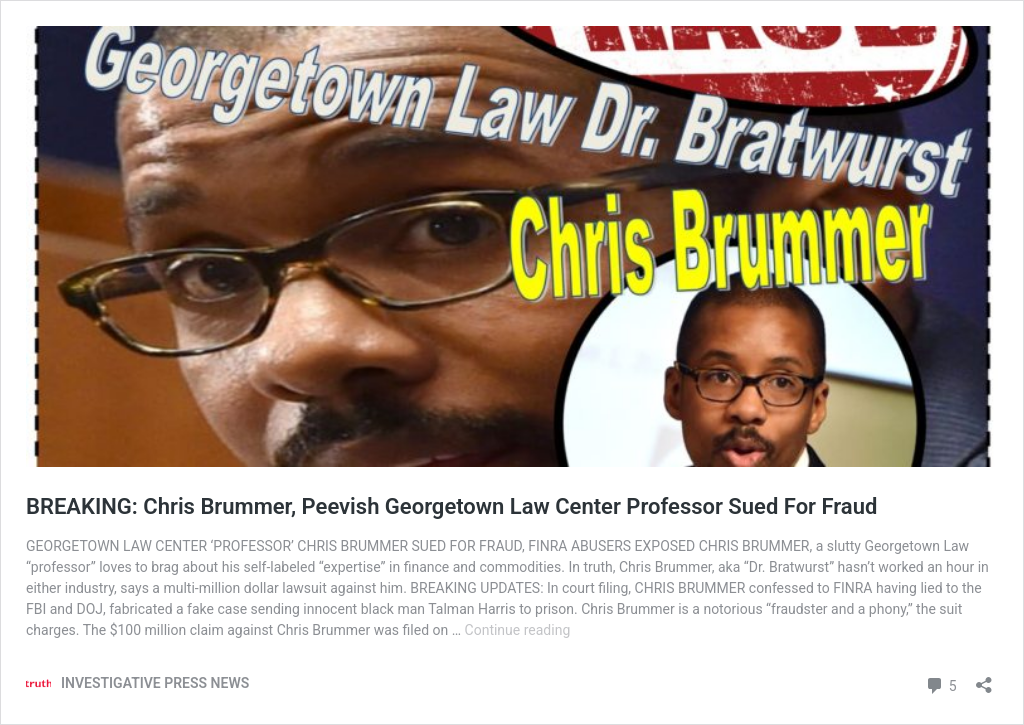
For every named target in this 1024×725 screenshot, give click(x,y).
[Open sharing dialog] (984, 678)
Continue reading (518, 630)
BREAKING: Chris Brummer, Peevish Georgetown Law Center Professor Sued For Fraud (451, 506)
